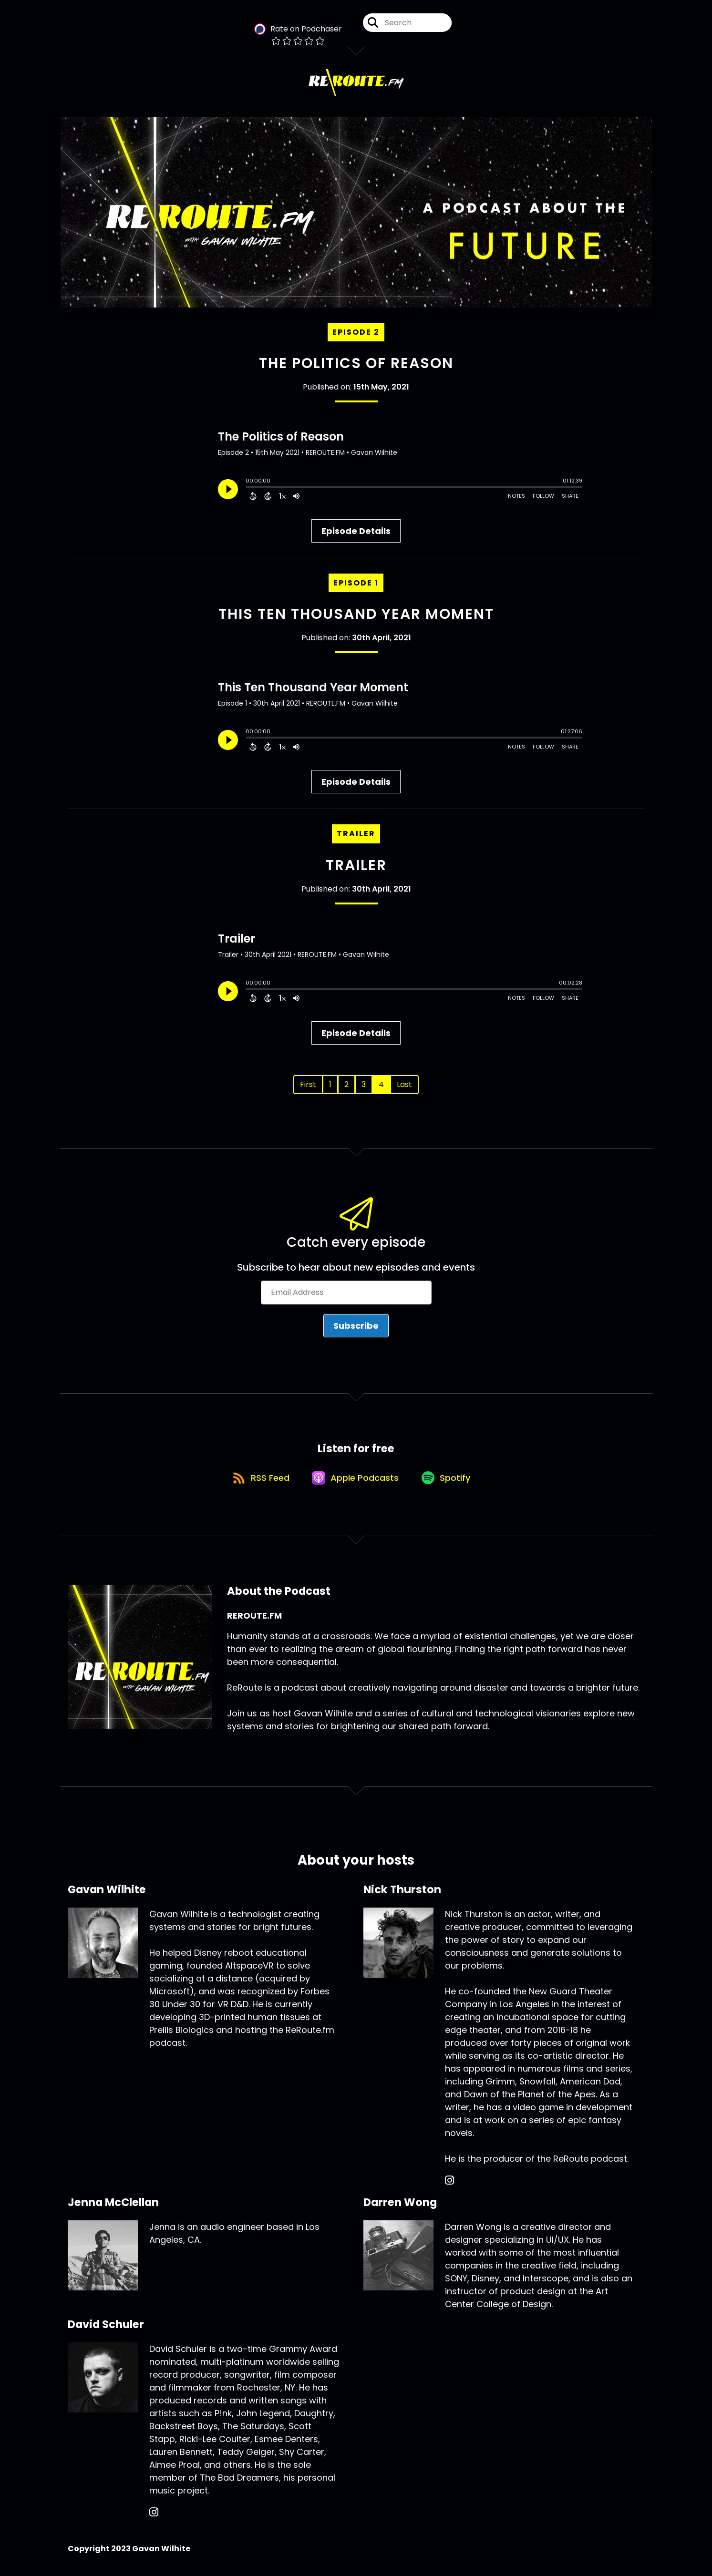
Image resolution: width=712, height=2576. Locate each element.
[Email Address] (346, 1295)
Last (404, 1086)
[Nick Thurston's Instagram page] (449, 2186)
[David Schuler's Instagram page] (153, 2518)
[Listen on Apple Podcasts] (355, 1483)
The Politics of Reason (356, 366)
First (308, 1086)
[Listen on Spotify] (449, 1483)
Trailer (356, 867)
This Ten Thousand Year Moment (356, 616)
